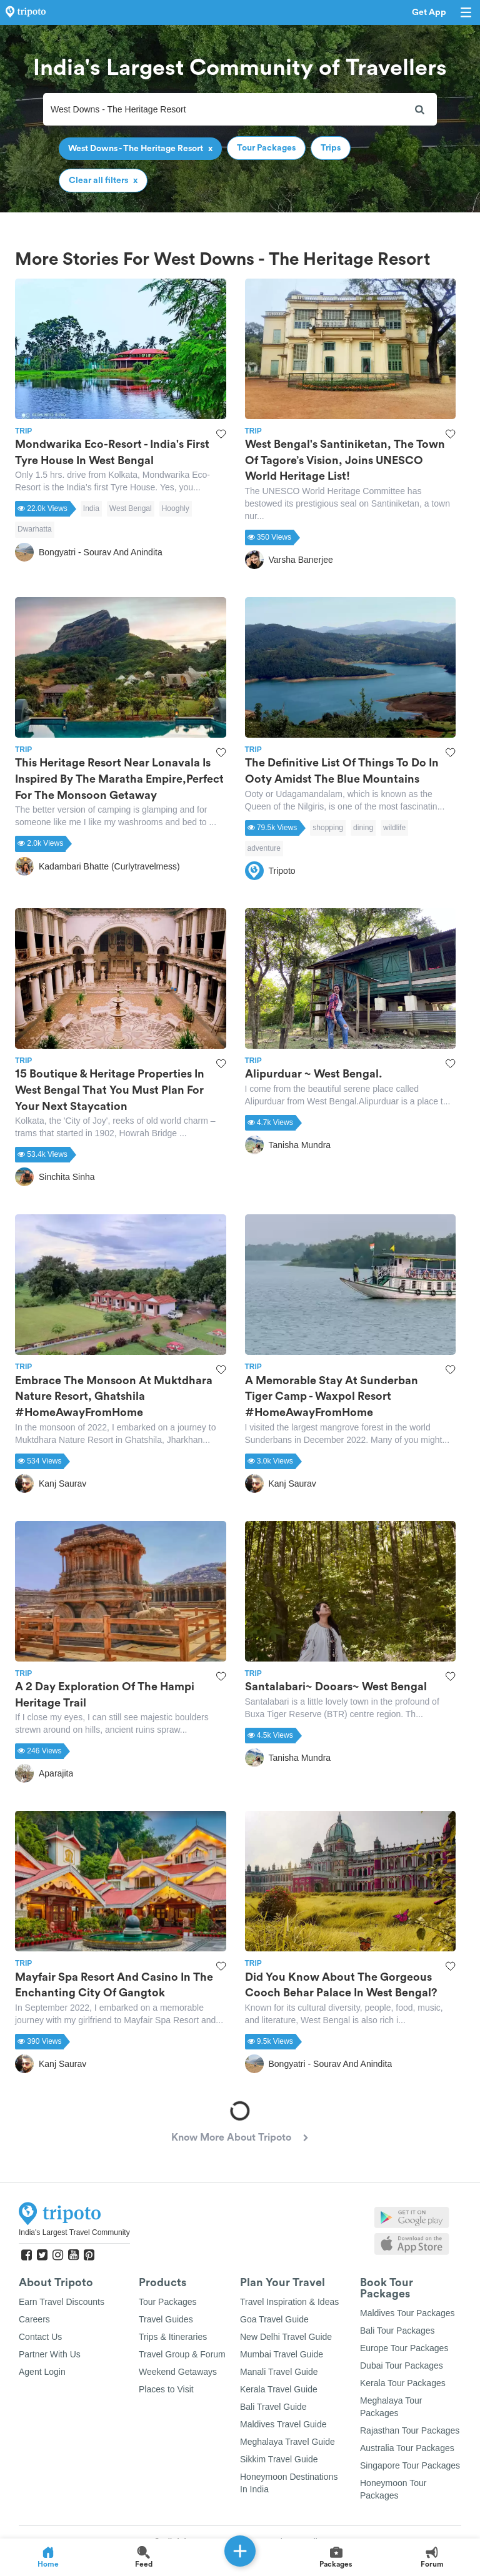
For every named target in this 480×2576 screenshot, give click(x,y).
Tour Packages (168, 2302)
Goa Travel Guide (274, 2319)
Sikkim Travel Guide (279, 2459)
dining (363, 827)
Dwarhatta (35, 529)
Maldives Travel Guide (283, 2424)
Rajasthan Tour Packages (409, 2430)
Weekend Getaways (178, 2372)
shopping (327, 827)
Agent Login (42, 2372)
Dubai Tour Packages (401, 2365)
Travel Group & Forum (182, 2354)
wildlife (394, 827)
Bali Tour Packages (397, 2331)
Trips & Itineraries (173, 2337)
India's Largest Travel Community (74, 2232)
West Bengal (130, 508)
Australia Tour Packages (407, 2448)
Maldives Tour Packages (407, 2313)
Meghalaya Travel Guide (287, 2442)
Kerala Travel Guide (279, 2389)
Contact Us (40, 2337)
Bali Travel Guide (273, 2407)
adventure (264, 848)
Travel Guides (166, 2319)
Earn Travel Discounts (61, 2302)
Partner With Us (50, 2354)
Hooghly (175, 508)
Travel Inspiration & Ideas (289, 2302)
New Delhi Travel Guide (286, 2337)
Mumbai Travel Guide (281, 2354)
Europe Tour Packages (404, 2348)
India (91, 508)
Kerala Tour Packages (403, 2383)
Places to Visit (166, 2389)
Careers (34, 2319)
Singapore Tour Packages (410, 2465)
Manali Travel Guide (279, 2372)
